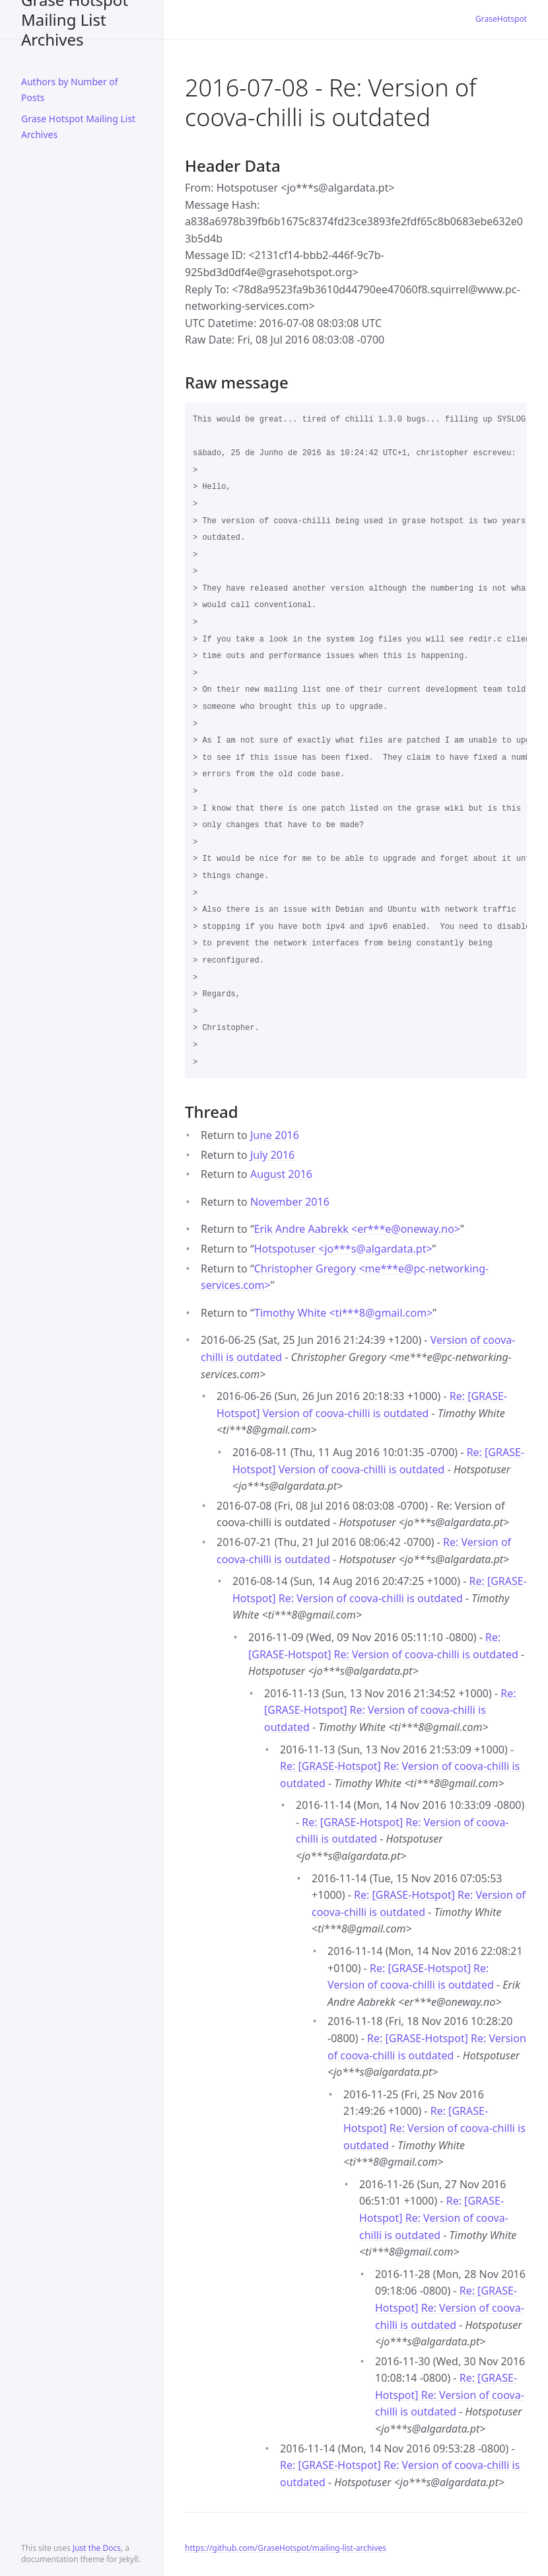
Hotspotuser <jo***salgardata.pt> (343, 1248)
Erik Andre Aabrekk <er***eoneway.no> (357, 1229)
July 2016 (272, 1155)
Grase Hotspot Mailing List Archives (74, 19)
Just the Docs (97, 2548)
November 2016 (289, 1202)
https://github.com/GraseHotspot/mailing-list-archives (285, 2548)
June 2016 (274, 1135)
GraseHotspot (501, 18)
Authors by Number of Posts (69, 89)
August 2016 (281, 1174)
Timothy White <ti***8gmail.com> (343, 1313)
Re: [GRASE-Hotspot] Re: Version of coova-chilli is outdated (390, 1710)
